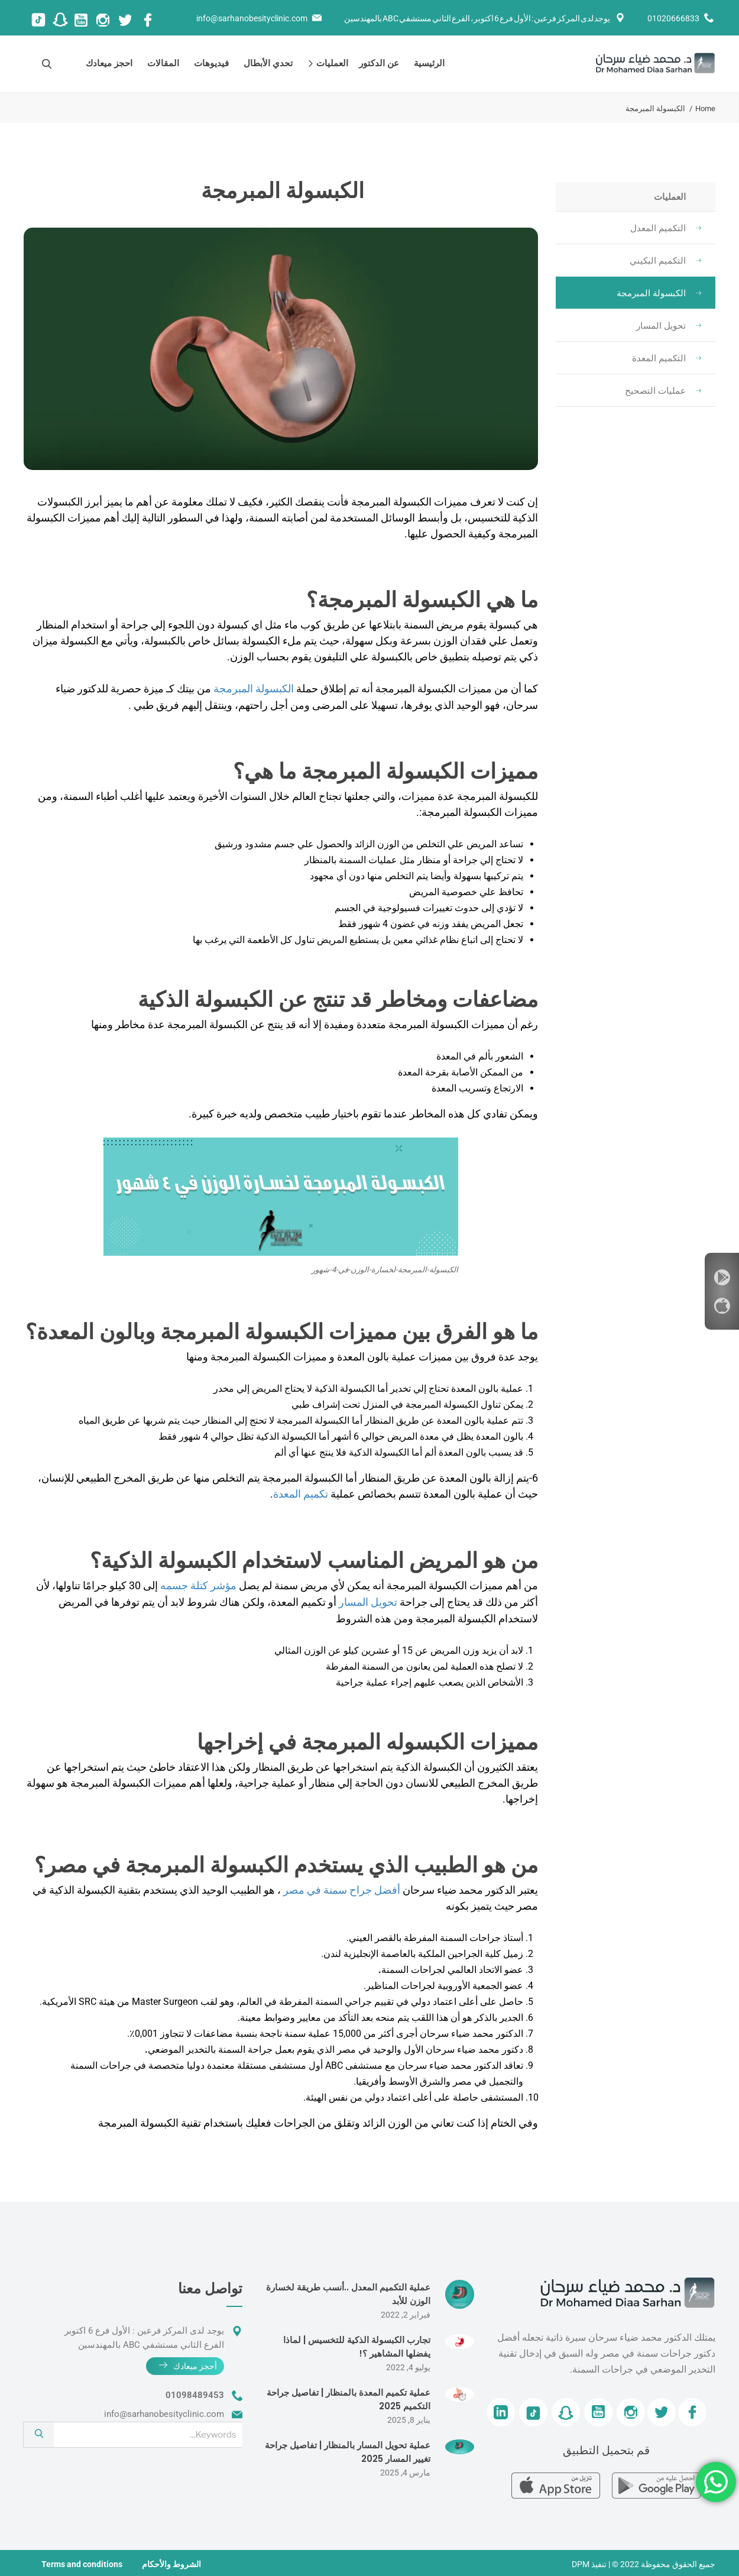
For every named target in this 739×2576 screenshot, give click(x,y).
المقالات (163, 63)
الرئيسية (429, 63)
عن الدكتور (379, 63)
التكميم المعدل (665, 228)
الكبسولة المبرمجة (659, 293)
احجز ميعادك (109, 63)
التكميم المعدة (666, 358)
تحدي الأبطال (268, 63)
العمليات (330, 63)
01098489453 (195, 2392)
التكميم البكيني (665, 260)
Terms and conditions (81, 2562)
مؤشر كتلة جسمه (198, 1584)
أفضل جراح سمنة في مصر (341, 1887)
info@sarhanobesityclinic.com (251, 18)
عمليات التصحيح (663, 390)
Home (705, 108)
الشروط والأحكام (171, 2562)
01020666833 (673, 18)
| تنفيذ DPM (591, 2562)
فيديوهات (211, 63)
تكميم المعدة (300, 1493)
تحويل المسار (668, 325)
